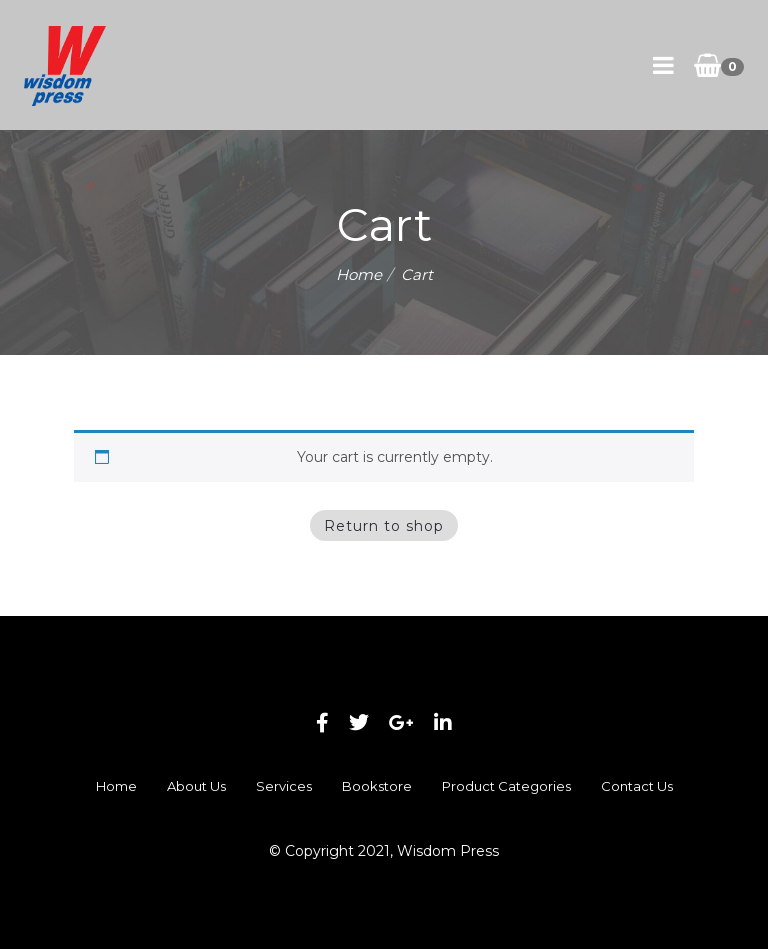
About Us (196, 786)
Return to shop (384, 526)
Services (284, 786)
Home (359, 274)
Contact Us (637, 786)
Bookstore (377, 786)
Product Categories (506, 786)
